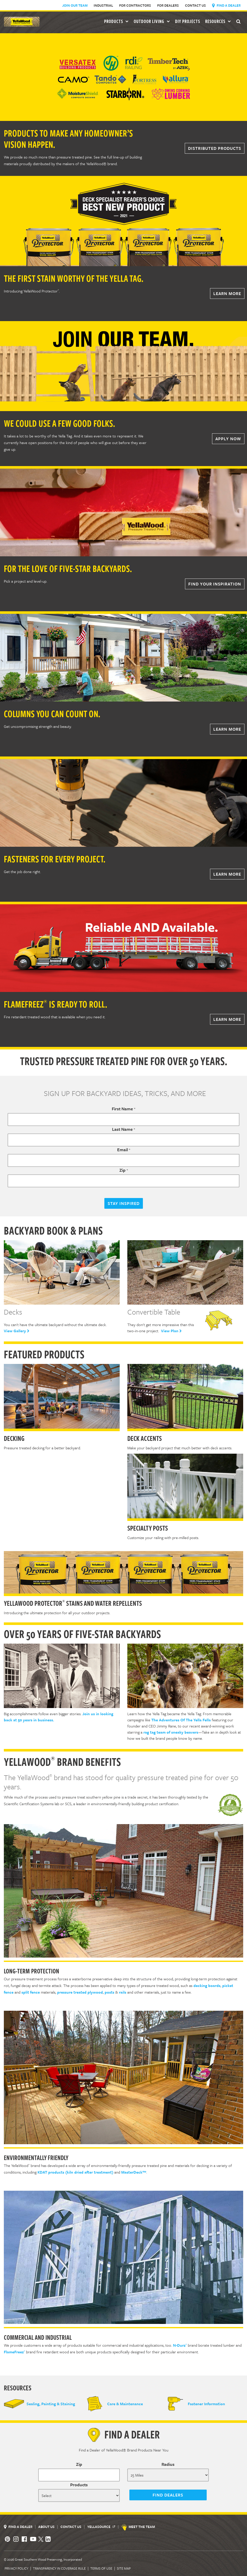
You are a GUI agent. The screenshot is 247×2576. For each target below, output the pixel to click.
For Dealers (168, 5)
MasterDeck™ (133, 2172)
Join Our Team (75, 5)
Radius (168, 2464)
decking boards (206, 1985)
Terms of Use (101, 2568)
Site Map (124, 2568)
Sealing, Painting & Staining (51, 2403)
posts (109, 1992)
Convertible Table (153, 1312)
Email (122, 1149)
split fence (30, 1992)
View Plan (171, 1331)
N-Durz (180, 2345)
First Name (122, 1108)
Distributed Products (214, 148)
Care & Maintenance (125, 2403)
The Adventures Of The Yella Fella (181, 1720)
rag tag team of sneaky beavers (170, 1732)
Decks (13, 1312)
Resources (218, 21)
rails (122, 1992)
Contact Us (195, 5)
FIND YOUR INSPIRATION (214, 584)
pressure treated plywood (80, 1992)
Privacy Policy (16, 2568)
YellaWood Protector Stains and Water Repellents (73, 1603)
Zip (122, 1170)
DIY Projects (187, 21)
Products (79, 2484)
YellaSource (101, 2526)
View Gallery (16, 1331)
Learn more (227, 729)
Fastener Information (206, 2403)
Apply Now (228, 439)
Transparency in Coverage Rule (59, 2568)
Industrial (103, 5)
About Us (46, 2526)
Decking (14, 1438)
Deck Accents (144, 1438)
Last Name (122, 1129)
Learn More (227, 293)
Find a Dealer (226, 5)
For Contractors (135, 5)
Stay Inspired (124, 1203)
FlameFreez (14, 2352)
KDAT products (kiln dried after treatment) (75, 2172)
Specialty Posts (147, 1528)
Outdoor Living (152, 21)
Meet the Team (138, 2526)
